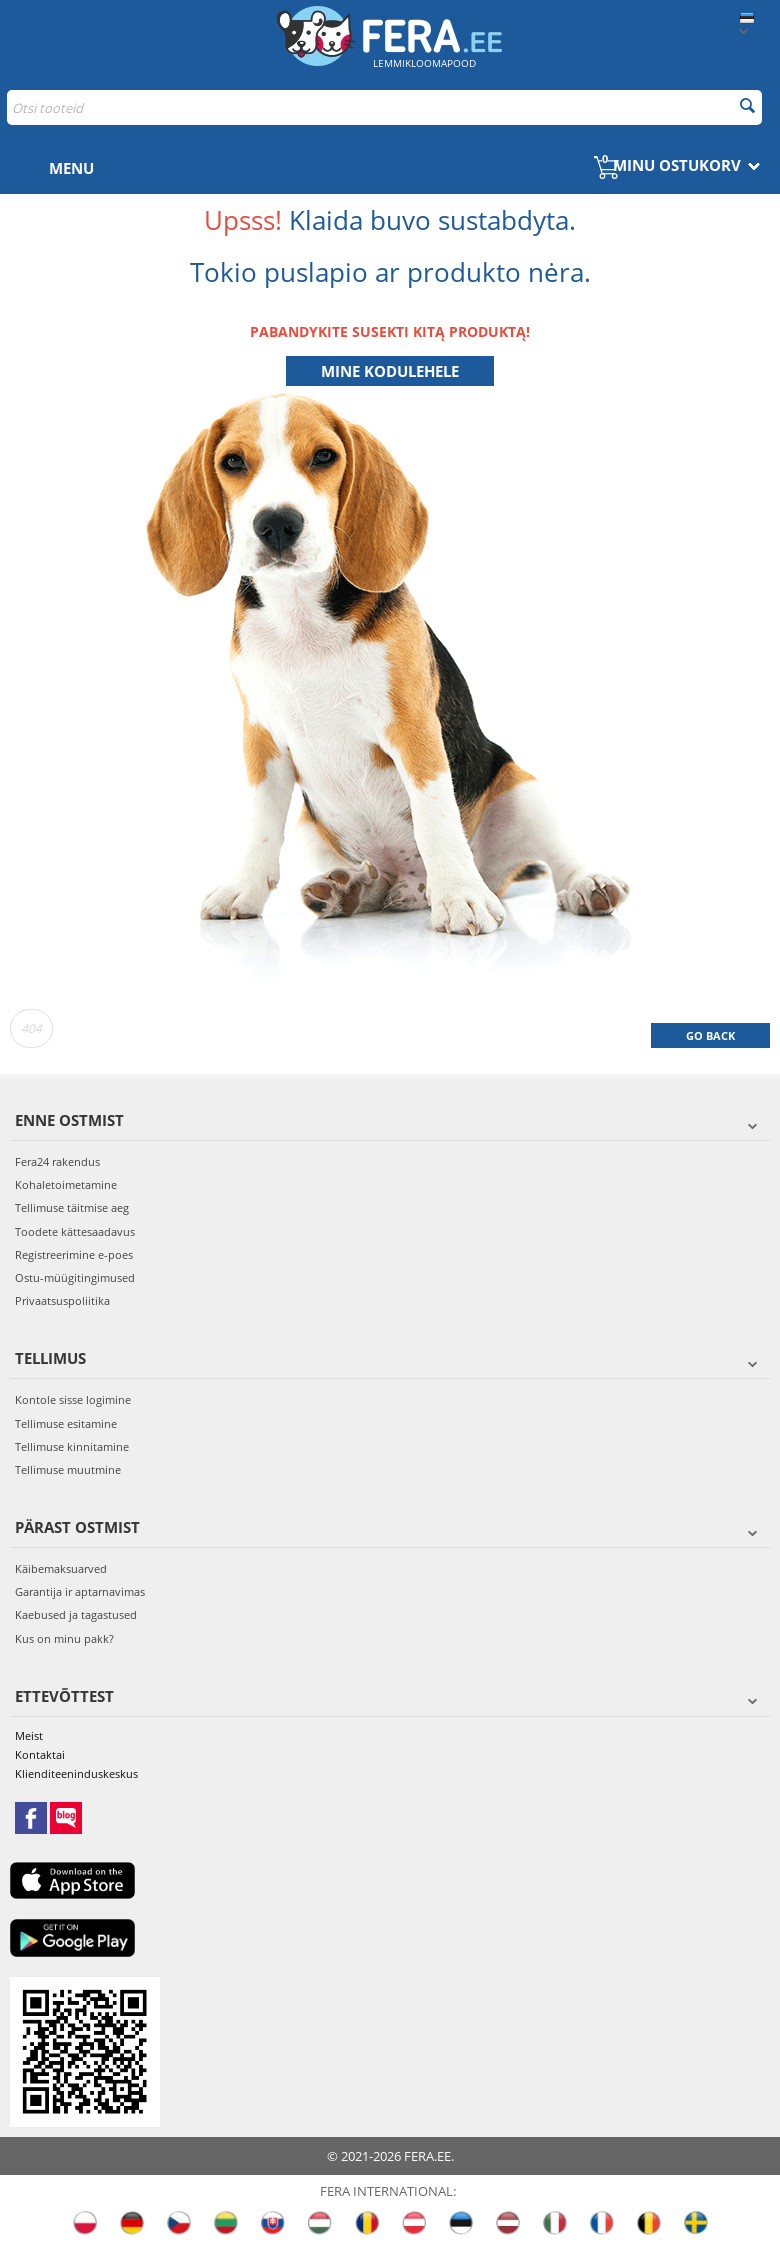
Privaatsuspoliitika (62, 1300)
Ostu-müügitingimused (75, 1277)
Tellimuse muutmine (68, 1469)
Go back (710, 1035)
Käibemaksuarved (61, 1568)
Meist (29, 1735)
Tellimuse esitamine (66, 1423)
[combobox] (384, 107)
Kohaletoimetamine (66, 1184)
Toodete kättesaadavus (75, 1231)
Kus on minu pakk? (64, 1638)
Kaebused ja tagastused (76, 1614)
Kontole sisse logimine (73, 1399)
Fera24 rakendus (57, 1161)
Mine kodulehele (390, 371)
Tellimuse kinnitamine (72, 1446)
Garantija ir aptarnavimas (80, 1591)
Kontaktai (40, 1754)
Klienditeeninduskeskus (76, 1773)
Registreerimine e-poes (74, 1254)
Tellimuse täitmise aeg (72, 1207)
